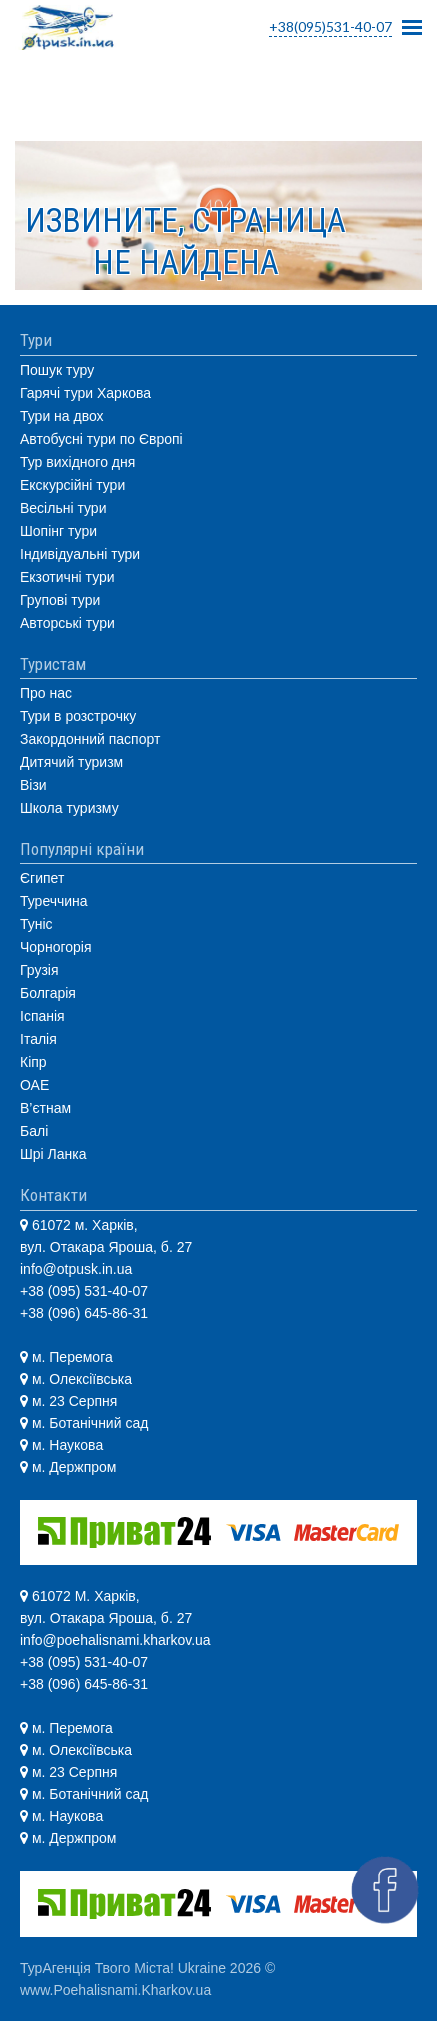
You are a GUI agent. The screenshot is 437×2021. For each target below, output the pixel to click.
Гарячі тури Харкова (85, 393)
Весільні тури (63, 508)
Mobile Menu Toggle (412, 21)
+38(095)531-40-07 (330, 26)
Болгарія (48, 993)
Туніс (36, 924)
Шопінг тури (58, 531)
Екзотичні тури (67, 577)
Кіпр (33, 1062)
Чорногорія (55, 947)
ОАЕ (34, 1085)
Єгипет (42, 878)
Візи (33, 785)
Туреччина (54, 901)
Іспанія (42, 1016)
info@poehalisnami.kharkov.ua (115, 1640)
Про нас (46, 693)
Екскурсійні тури (72, 485)
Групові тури (60, 600)
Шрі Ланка (53, 1154)
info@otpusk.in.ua (76, 1269)
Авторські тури (67, 623)
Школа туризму (69, 808)
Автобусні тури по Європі (101, 439)
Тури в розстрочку (78, 716)
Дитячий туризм (71, 762)
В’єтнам (45, 1108)
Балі (34, 1131)
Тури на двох (62, 416)
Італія (38, 1039)
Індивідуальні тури (80, 554)
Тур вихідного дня (77, 462)
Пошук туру (57, 370)
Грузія (39, 970)
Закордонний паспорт (90, 739)
